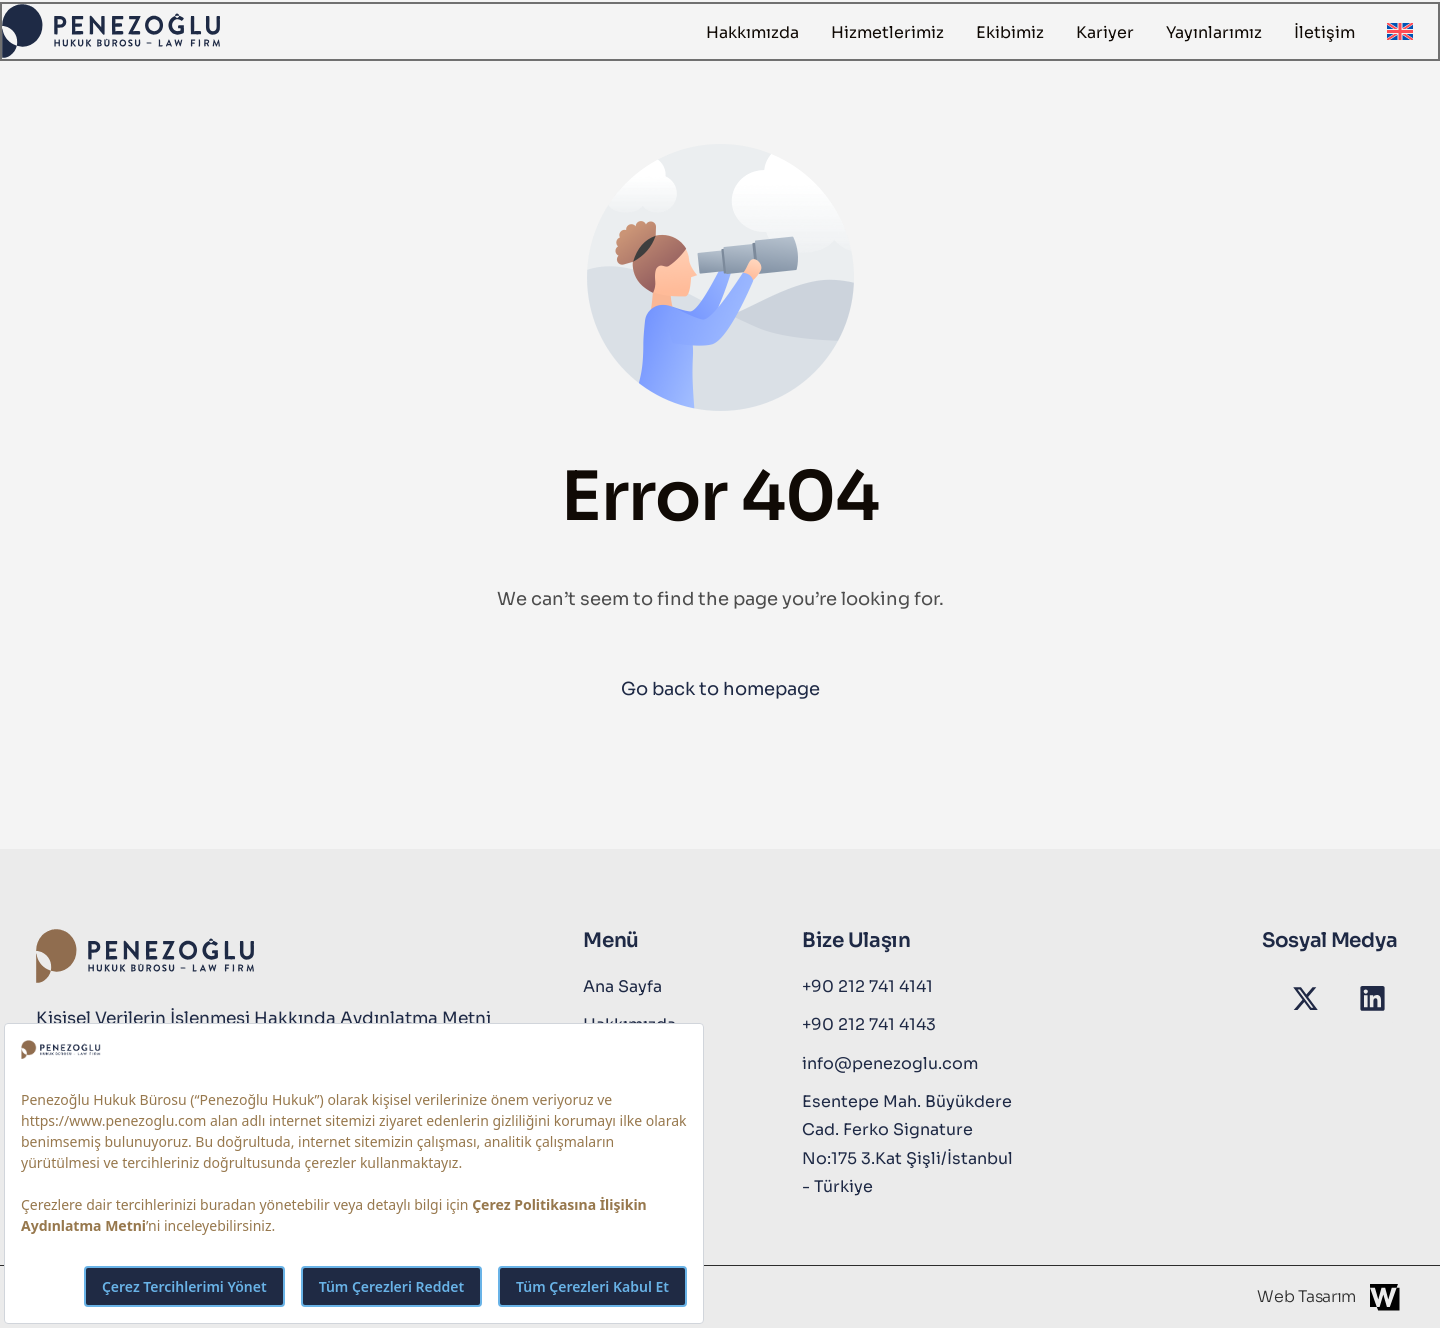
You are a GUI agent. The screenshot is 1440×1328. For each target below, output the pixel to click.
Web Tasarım (1306, 1296)
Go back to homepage (720, 689)
